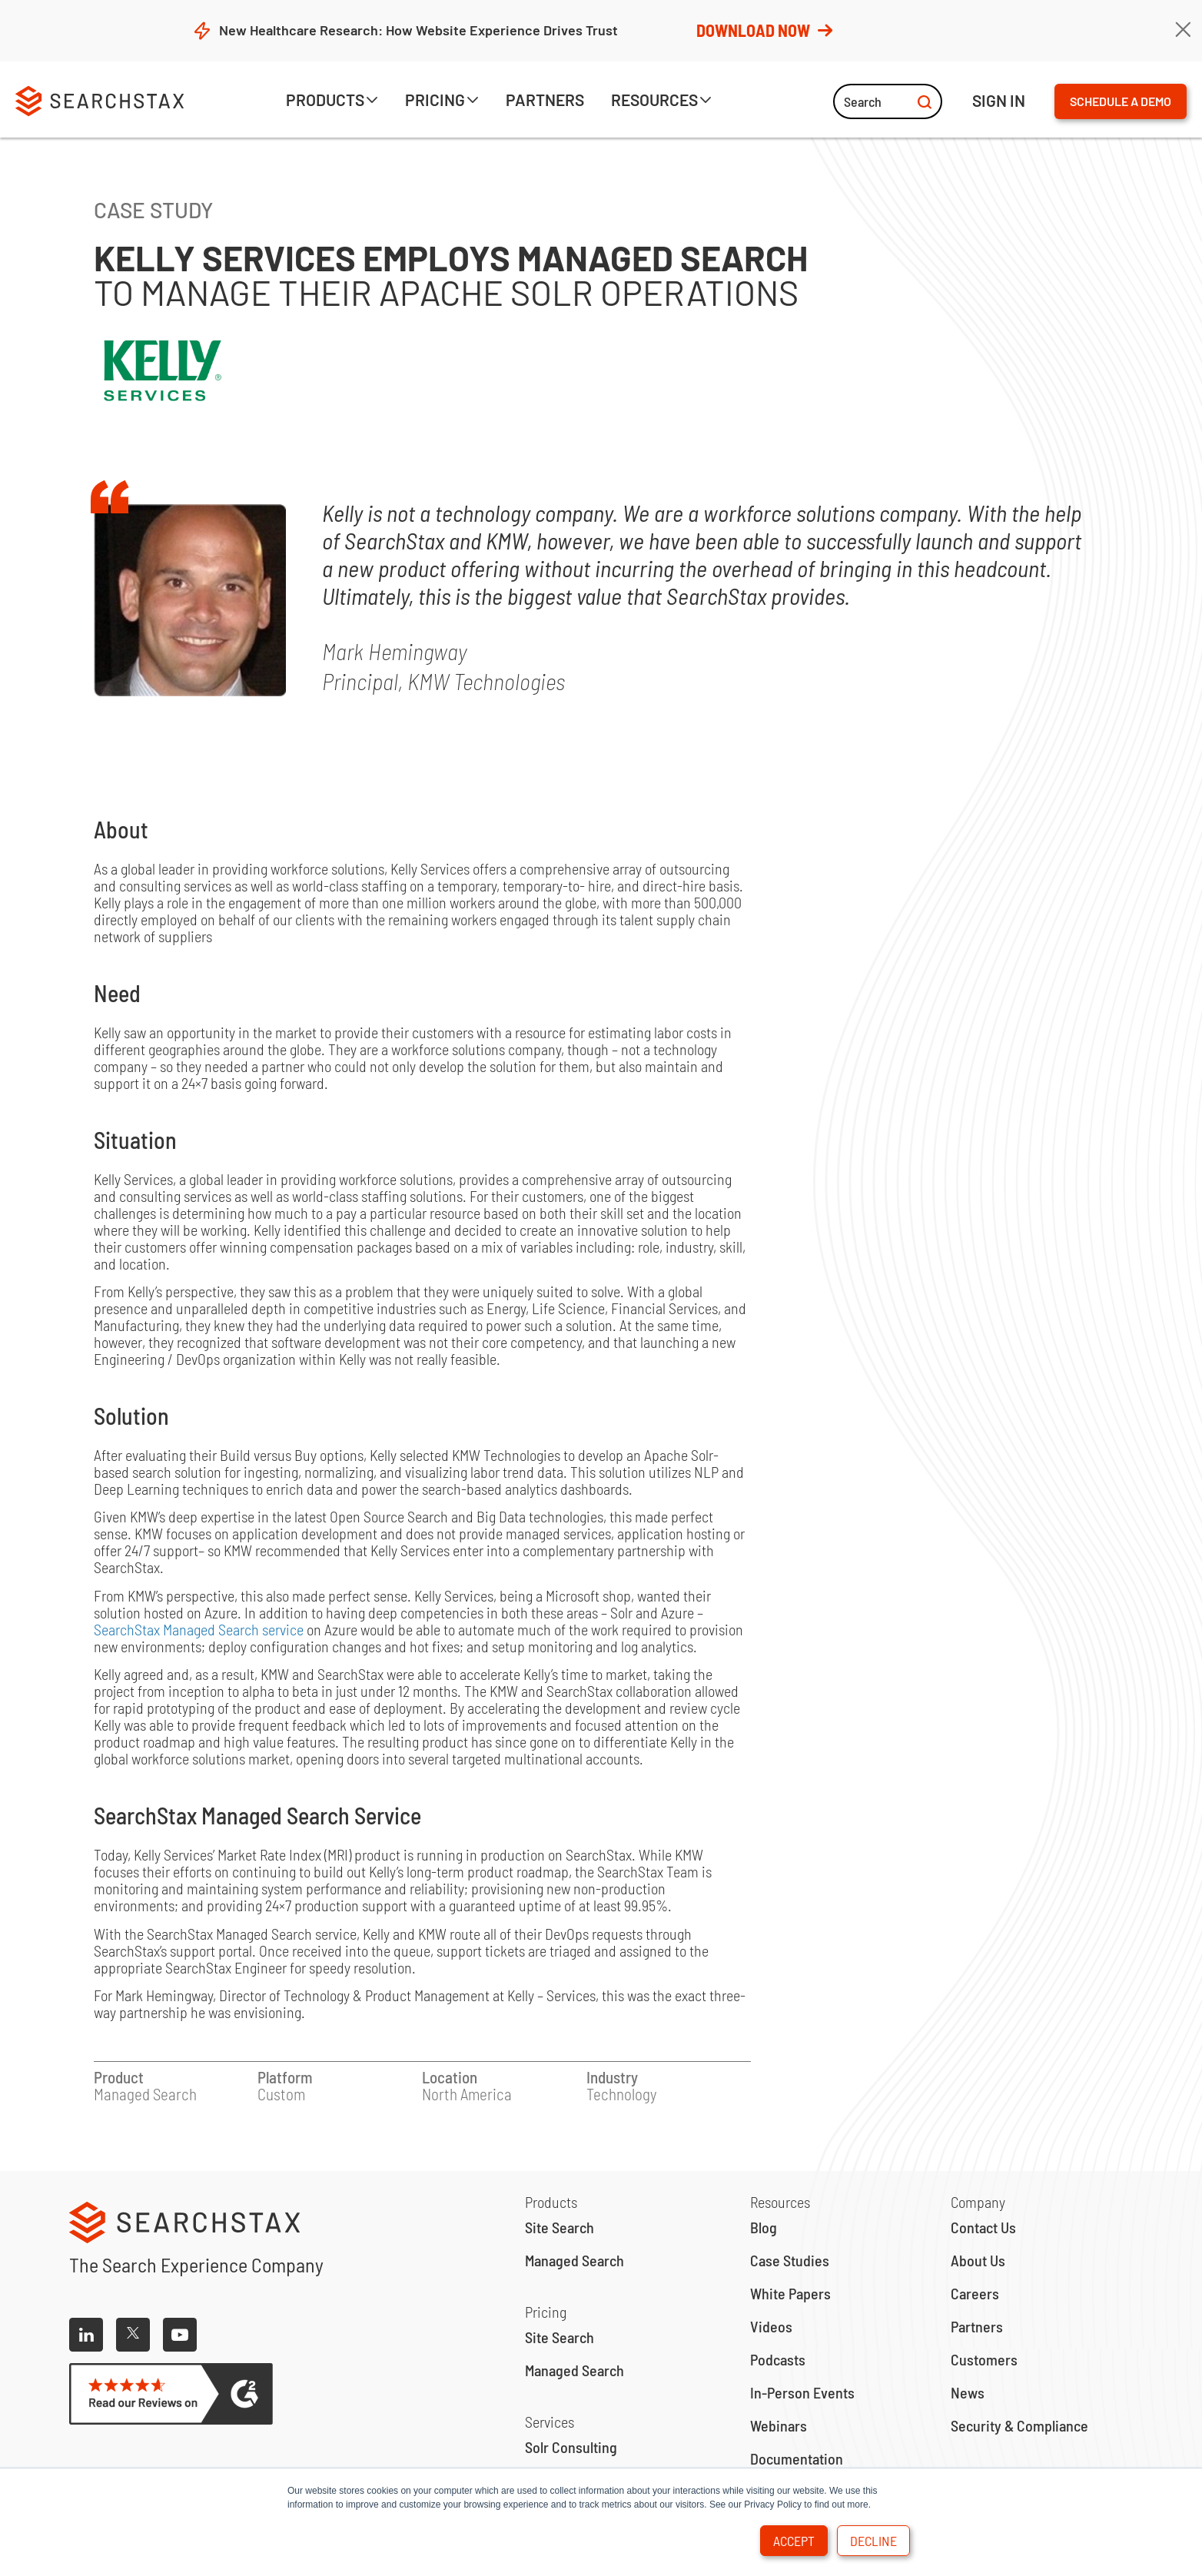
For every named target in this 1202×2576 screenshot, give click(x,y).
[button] (332, 102)
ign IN (998, 100)
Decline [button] (873, 2540)
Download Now (763, 30)
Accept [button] (794, 2540)
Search (887, 101)
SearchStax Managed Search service (199, 1629)
